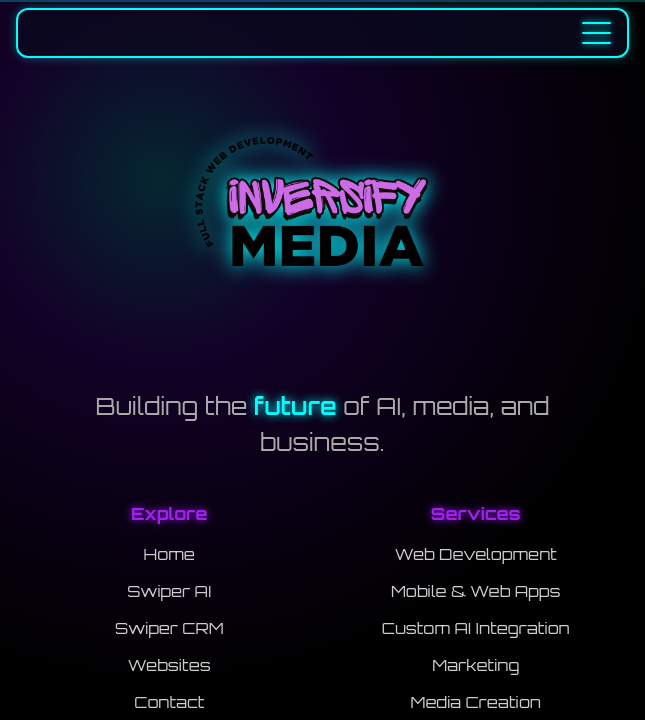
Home (169, 554)
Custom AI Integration (476, 628)
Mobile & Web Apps (475, 591)
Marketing (475, 665)
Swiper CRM (169, 628)
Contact (169, 702)
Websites (169, 665)
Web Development (476, 554)
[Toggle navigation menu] (596, 33)
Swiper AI (169, 591)
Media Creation (476, 702)
